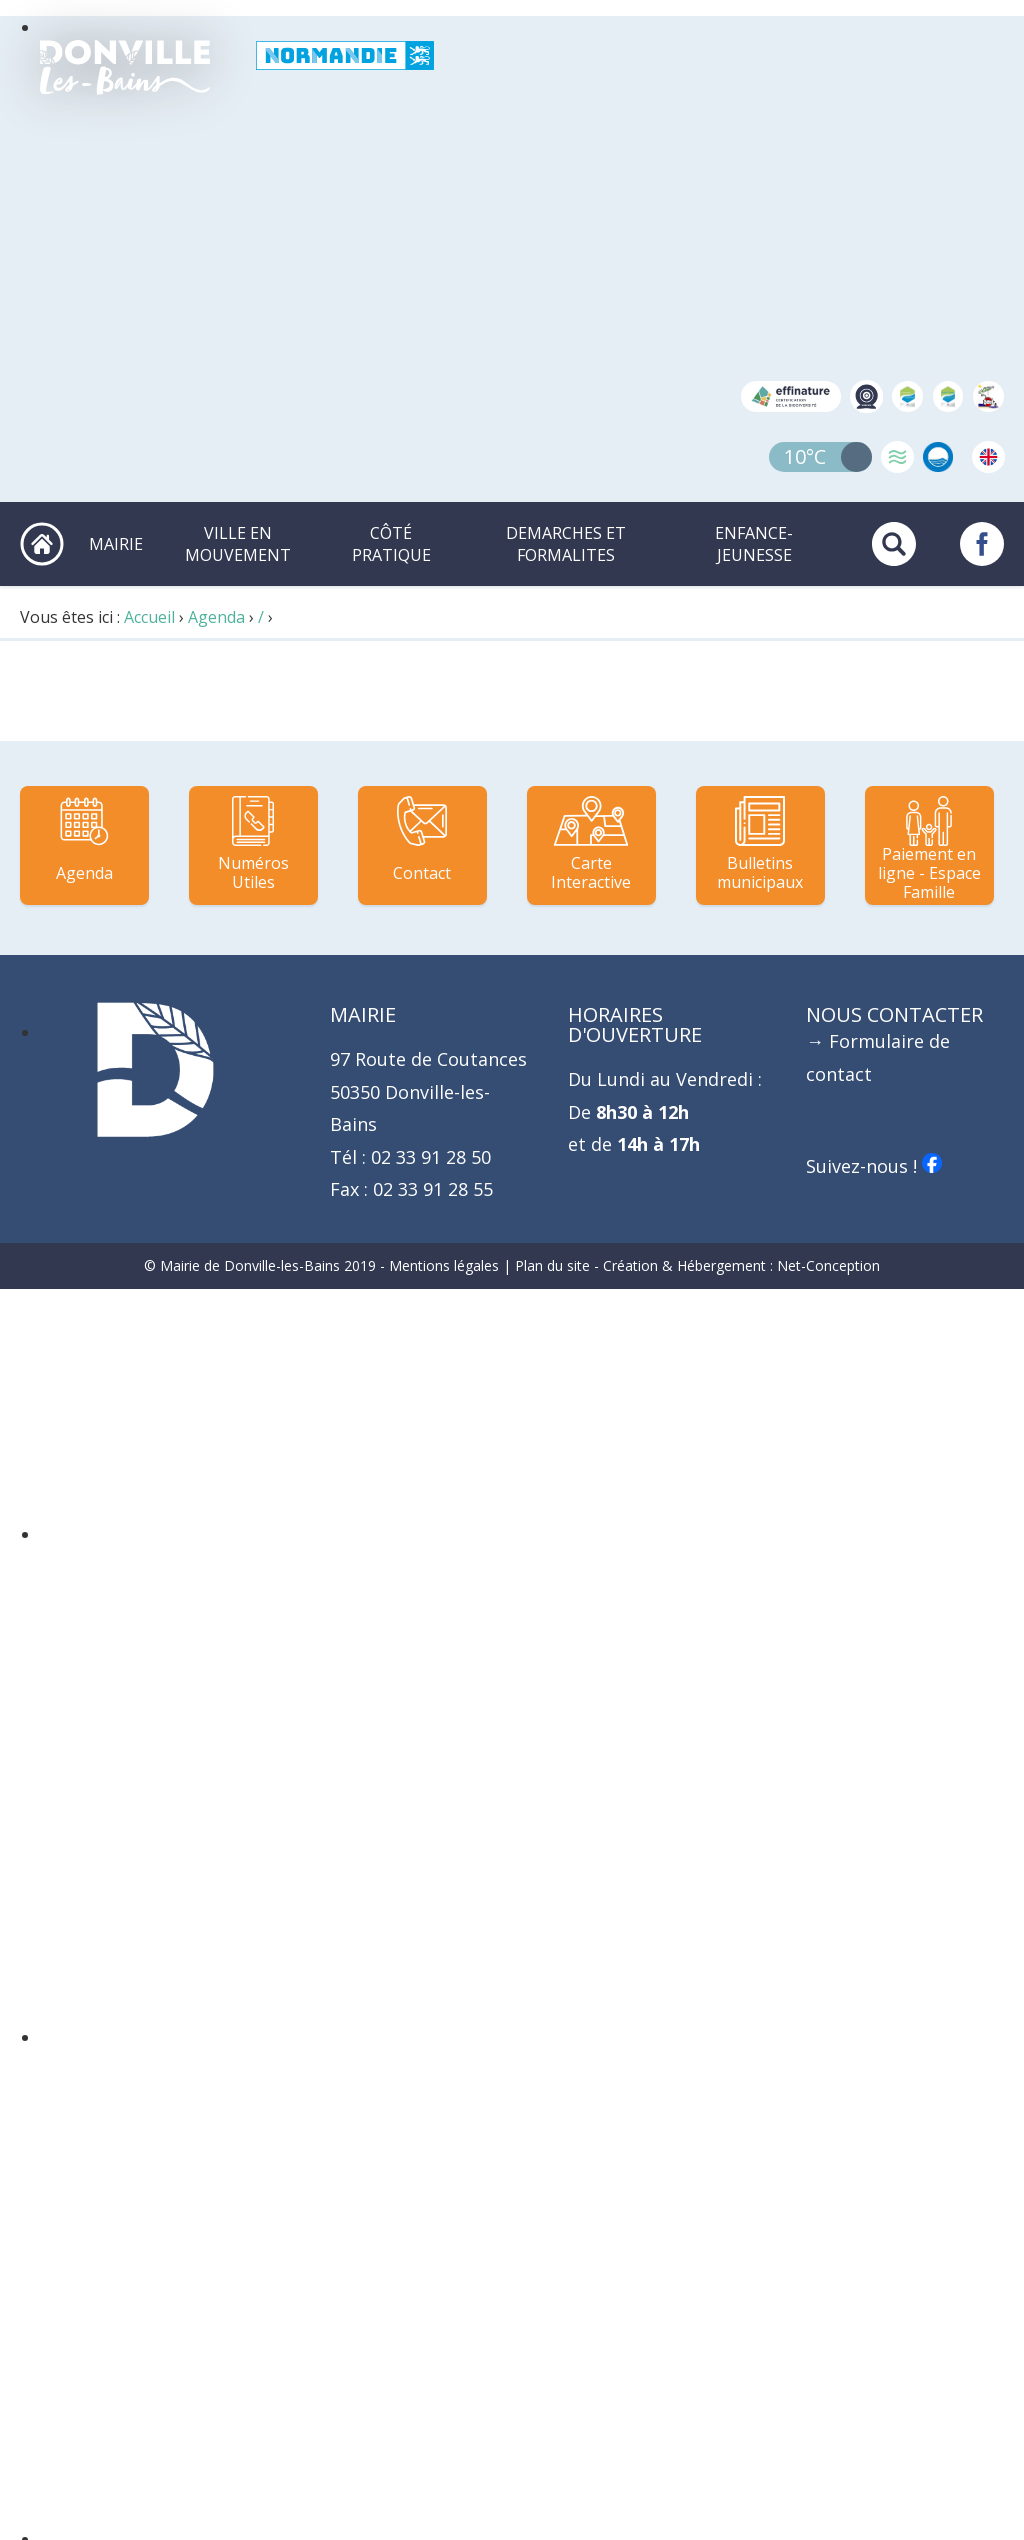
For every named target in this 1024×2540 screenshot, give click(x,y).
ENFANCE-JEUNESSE (754, 544)
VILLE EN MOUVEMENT (238, 544)
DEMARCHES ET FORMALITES (566, 544)
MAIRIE (116, 544)
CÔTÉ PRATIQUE (391, 544)
